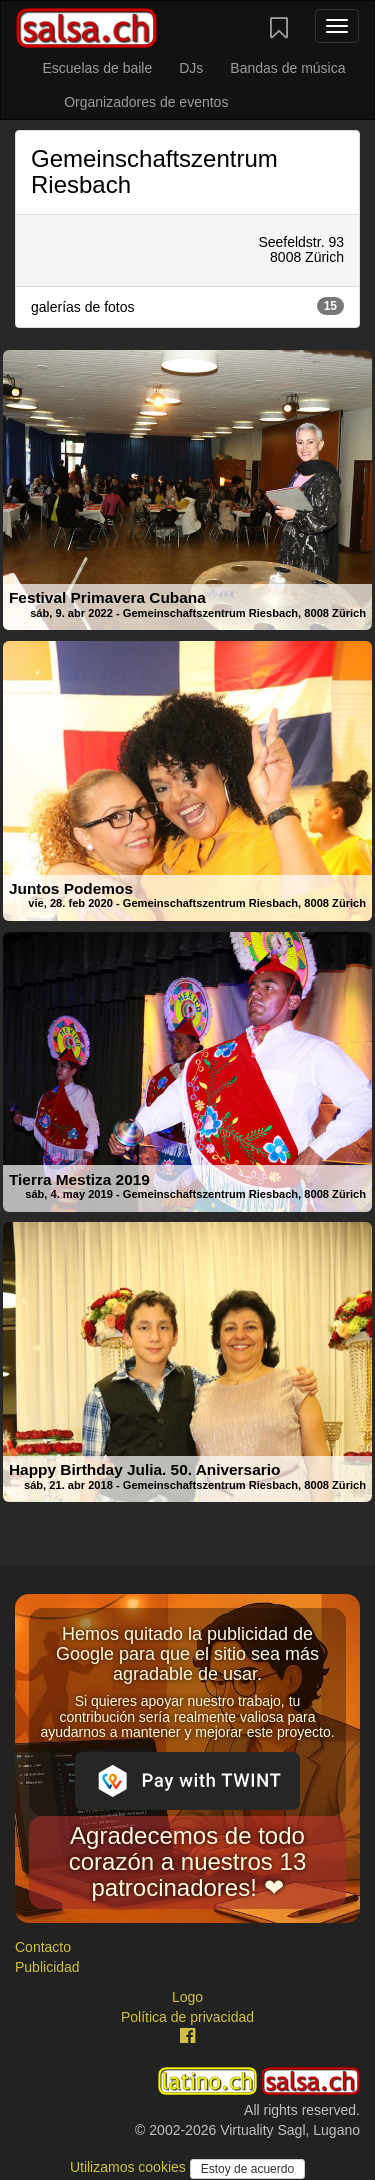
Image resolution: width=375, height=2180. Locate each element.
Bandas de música (287, 68)
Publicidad (47, 1967)
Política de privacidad (187, 2017)
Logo (187, 1997)
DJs (191, 68)
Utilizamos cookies (130, 2167)
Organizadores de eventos (146, 102)
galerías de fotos (187, 306)
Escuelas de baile (97, 68)
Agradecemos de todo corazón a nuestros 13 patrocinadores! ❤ (187, 1862)
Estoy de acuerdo (247, 2169)
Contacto (43, 1947)
